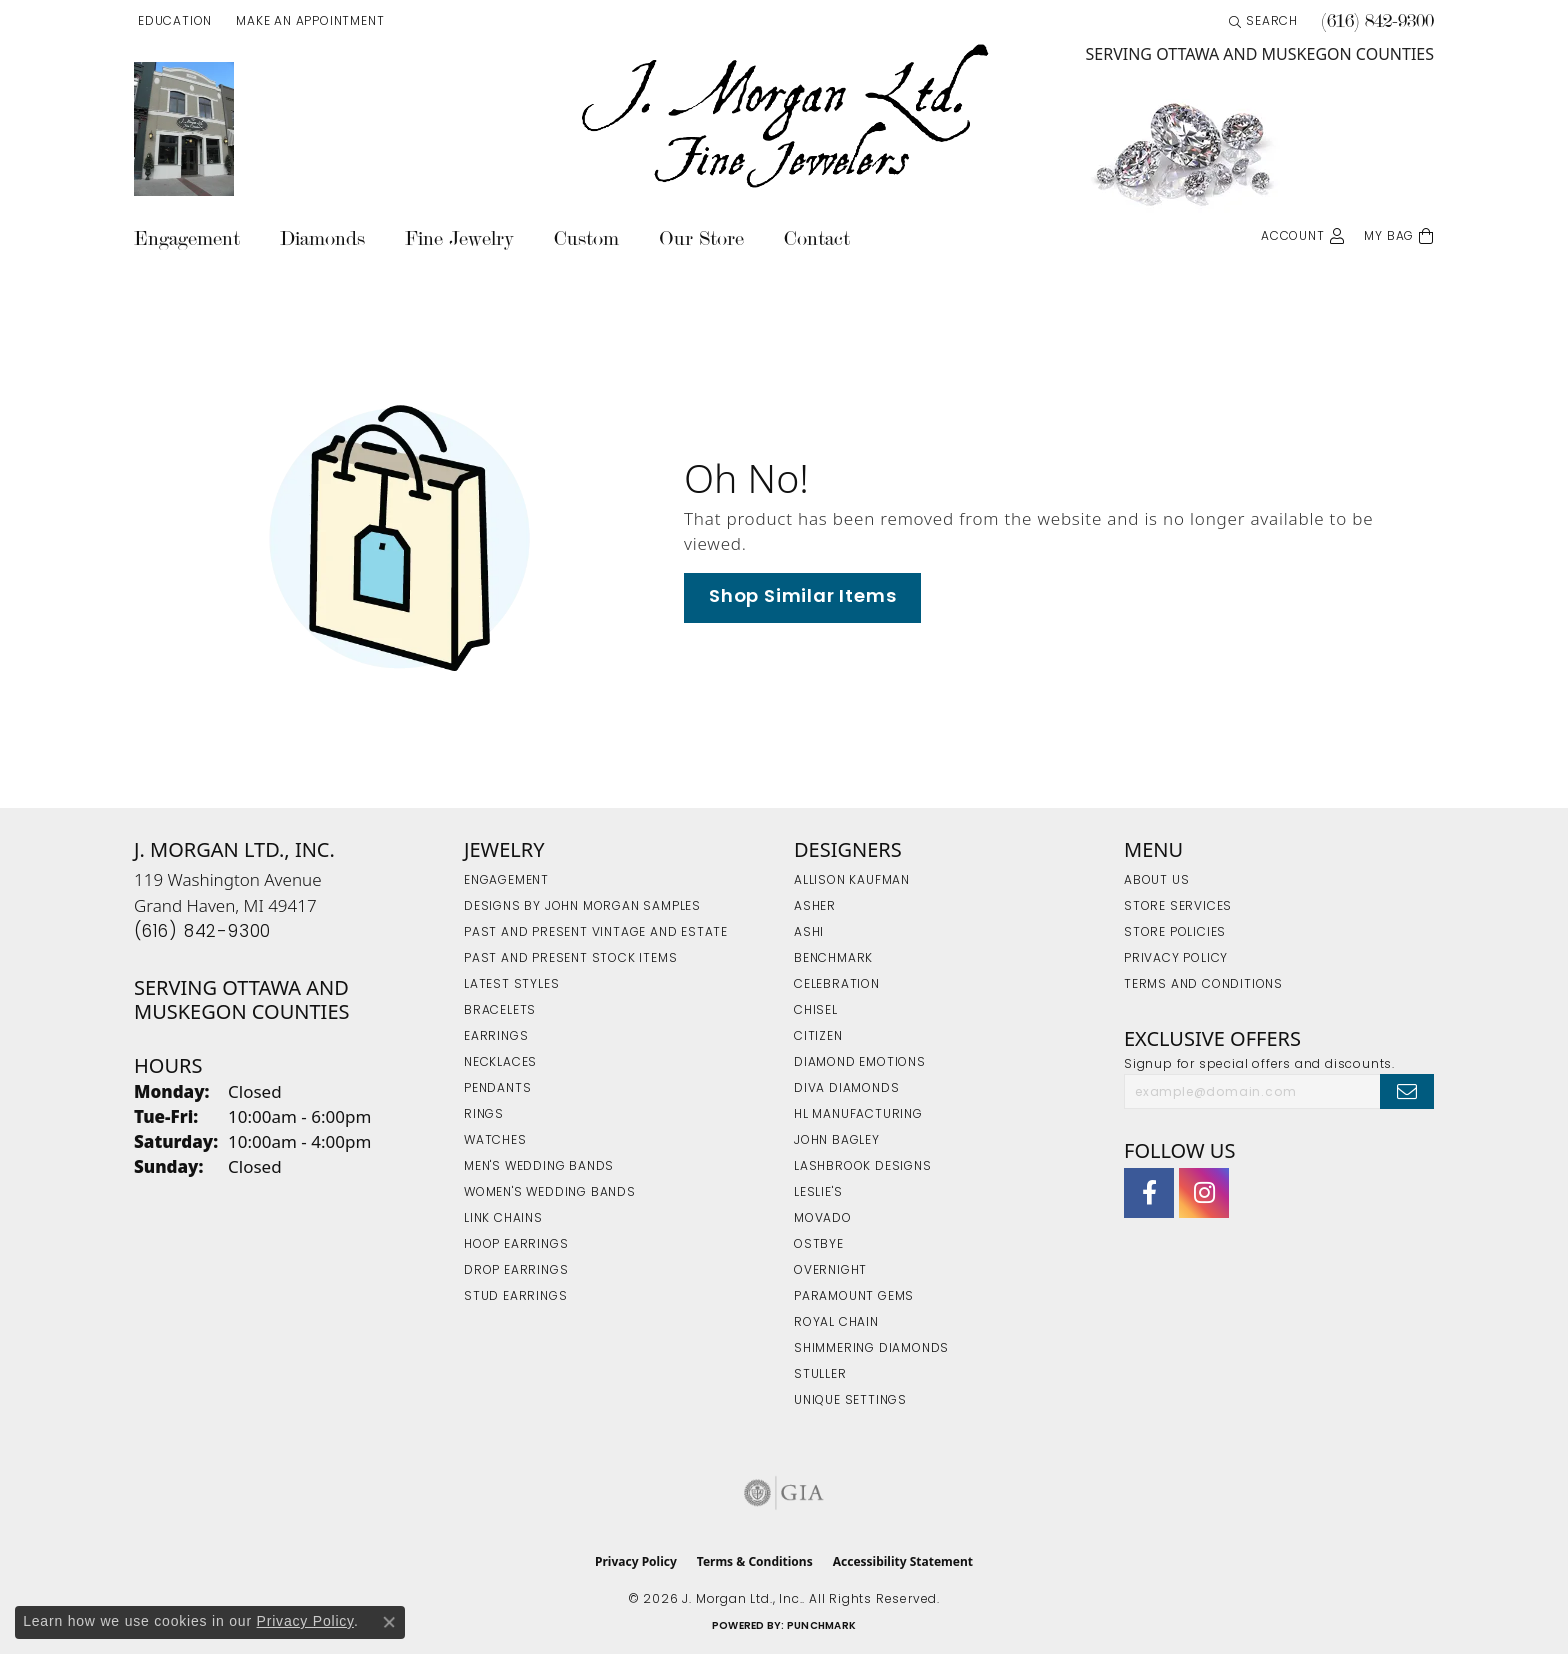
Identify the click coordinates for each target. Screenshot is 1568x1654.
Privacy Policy (1176, 959)
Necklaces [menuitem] (500, 1063)
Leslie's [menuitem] (818, 1193)
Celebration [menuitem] (837, 985)
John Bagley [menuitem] (837, 1141)
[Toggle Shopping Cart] (1399, 234)
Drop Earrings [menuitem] (516, 1271)
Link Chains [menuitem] (503, 1219)
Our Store (701, 238)
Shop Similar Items (802, 597)
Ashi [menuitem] (809, 933)
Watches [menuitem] (495, 1141)
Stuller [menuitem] (820, 1375)
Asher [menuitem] (815, 907)
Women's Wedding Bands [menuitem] (550, 1193)
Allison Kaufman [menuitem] (852, 881)
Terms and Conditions (1203, 985)
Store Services (1178, 907)
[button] (173, 22)
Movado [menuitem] (823, 1219)
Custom (586, 238)
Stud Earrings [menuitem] (515, 1297)
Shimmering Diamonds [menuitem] (871, 1349)
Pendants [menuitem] (497, 1089)
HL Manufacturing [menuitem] (858, 1115)
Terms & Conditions (755, 1561)
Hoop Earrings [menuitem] (516, 1245)
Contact (817, 238)
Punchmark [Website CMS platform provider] (821, 1626)
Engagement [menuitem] (506, 881)
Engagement (187, 238)
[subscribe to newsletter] (1407, 1091)
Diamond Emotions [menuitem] (860, 1063)
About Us (1156, 881)
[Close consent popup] (389, 1622)
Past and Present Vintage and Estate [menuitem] (596, 933)
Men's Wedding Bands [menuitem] (539, 1167)
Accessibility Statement (903, 1561)
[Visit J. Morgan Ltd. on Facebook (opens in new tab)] (1149, 1193)
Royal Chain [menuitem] (836, 1323)
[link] (308, 22)
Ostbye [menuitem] (819, 1245)
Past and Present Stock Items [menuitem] (570, 959)
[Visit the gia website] (784, 1493)
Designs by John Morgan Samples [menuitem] (582, 907)
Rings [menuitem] (484, 1115)
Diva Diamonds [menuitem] (846, 1089)
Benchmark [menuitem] (833, 959)
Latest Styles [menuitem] (511, 985)
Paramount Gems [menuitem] (854, 1297)
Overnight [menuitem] (830, 1271)
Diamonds (322, 238)
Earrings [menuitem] (496, 1037)
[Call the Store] (202, 932)
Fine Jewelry (459, 238)
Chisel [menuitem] (816, 1011)
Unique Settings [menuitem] (850, 1401)
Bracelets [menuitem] (500, 1011)
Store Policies (1175, 933)
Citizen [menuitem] (818, 1037)
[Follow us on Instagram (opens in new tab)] (1204, 1193)
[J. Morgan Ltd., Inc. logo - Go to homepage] (784, 117)
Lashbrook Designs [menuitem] (863, 1167)
